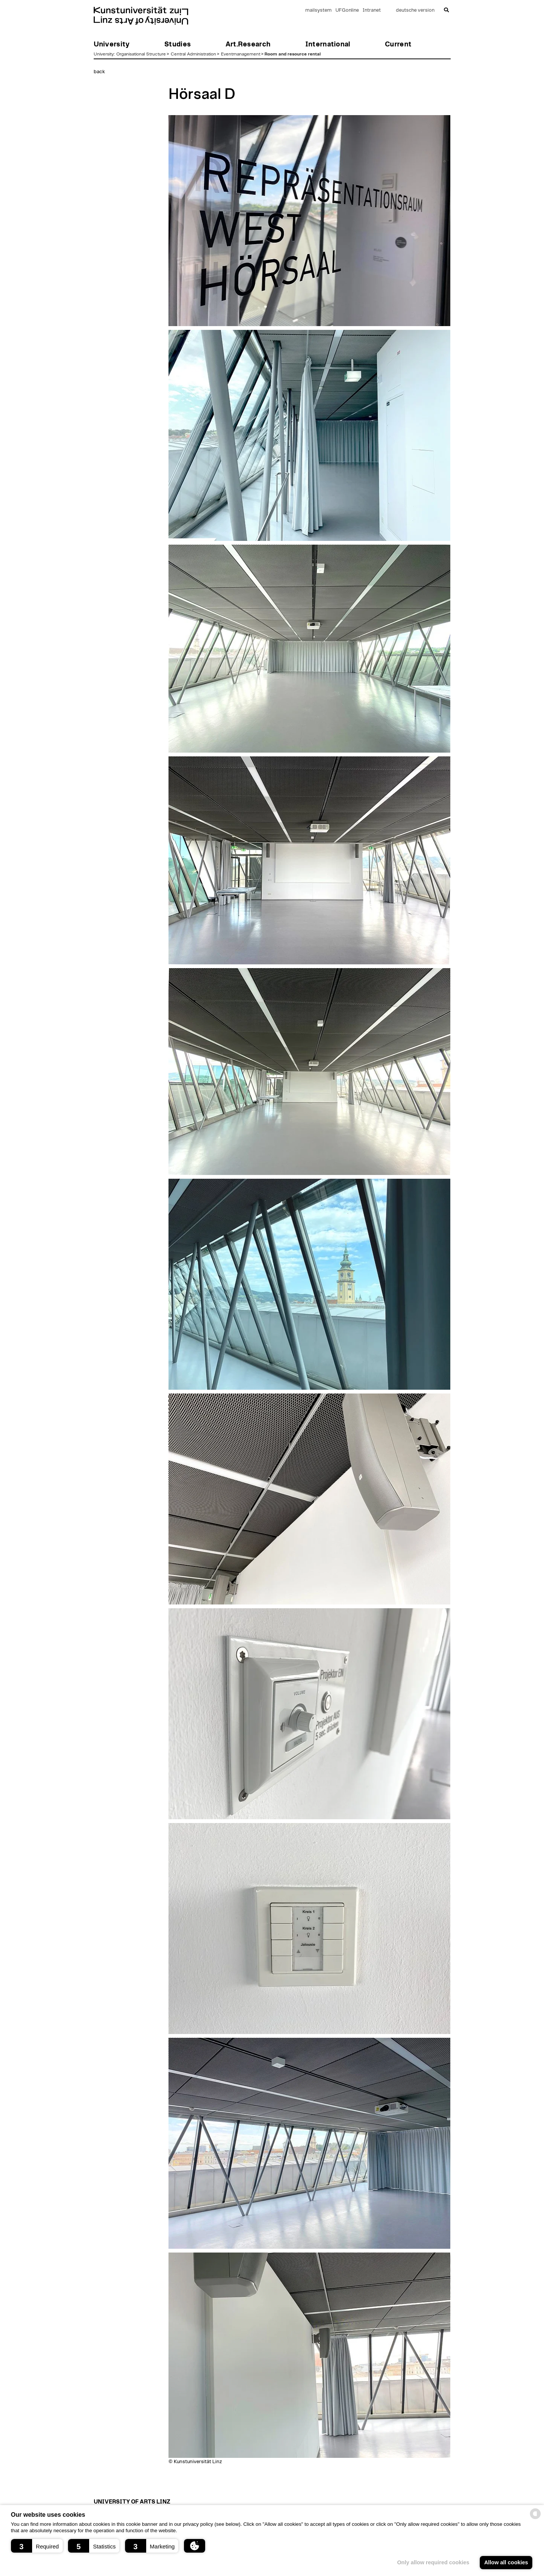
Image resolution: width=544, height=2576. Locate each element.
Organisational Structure (141, 54)
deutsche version (415, 10)
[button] (37, 2546)
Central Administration (193, 54)
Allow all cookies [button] (506, 2562)
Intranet (372, 10)
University (104, 54)
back (99, 71)
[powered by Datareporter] (535, 2518)
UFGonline (347, 10)
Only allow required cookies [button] (433, 2562)
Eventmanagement (240, 54)
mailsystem (318, 10)
